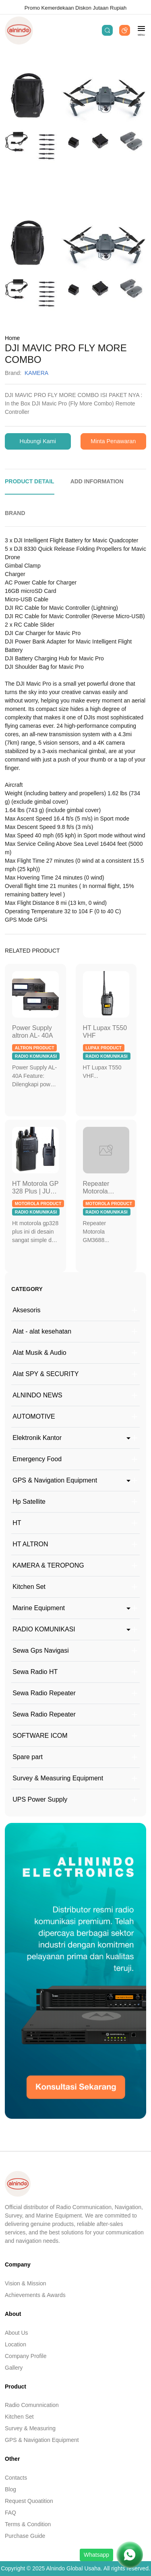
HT (16, 1522)
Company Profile (26, 2356)
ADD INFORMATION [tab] (97, 481)
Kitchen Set (29, 1586)
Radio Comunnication (32, 2405)
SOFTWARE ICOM (39, 1735)
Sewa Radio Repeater (44, 1693)
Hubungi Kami (38, 441)
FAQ (10, 2512)
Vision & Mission (25, 2283)
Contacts (16, 2477)
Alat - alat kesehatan (41, 1331)
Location (15, 2344)
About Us (16, 2333)
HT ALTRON (30, 1544)
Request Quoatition (29, 2501)
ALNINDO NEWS (37, 1395)
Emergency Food (37, 1459)
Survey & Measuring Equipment (57, 1778)
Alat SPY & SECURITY (45, 1373)
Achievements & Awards (35, 2295)
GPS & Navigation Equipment (54, 1480)
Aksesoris (26, 1310)
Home (12, 338)
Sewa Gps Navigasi (40, 1650)
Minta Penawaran (113, 441)
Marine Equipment (38, 1608)
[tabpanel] (75, 730)
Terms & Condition (28, 2524)
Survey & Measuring (30, 2428)
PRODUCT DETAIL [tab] (29, 481)
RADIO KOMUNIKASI (43, 1629)
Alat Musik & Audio (39, 1352)
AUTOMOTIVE (33, 1416)
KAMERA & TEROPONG (48, 1565)
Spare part (27, 1756)
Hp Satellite (29, 1501)
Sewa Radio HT (35, 1671)
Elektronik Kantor (37, 1437)
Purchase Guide (25, 2536)
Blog (10, 2489)
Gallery (14, 2367)
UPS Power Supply (39, 1799)
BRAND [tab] (15, 513)
